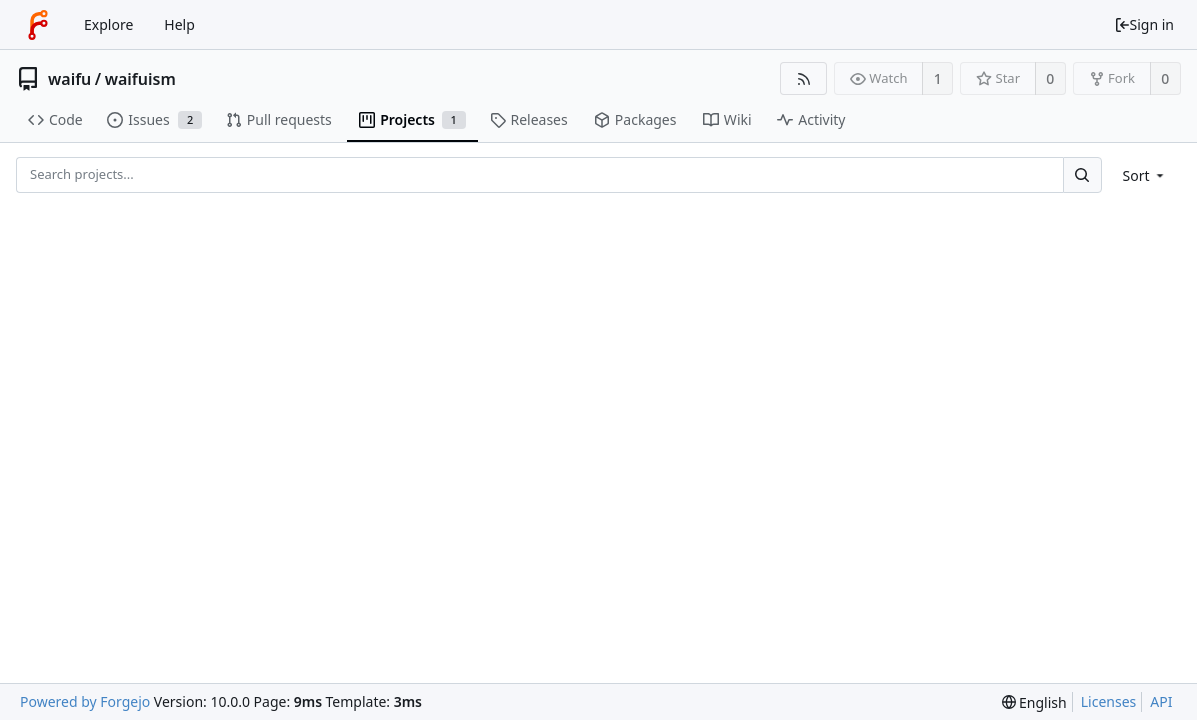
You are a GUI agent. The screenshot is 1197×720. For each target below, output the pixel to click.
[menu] (1145, 175)
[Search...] (1082, 174)
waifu (69, 79)
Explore (108, 24)
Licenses (1109, 701)
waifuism (140, 79)
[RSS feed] (803, 78)
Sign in (1144, 24)
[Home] (38, 25)
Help (179, 24)
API (1161, 701)
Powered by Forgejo (85, 701)
